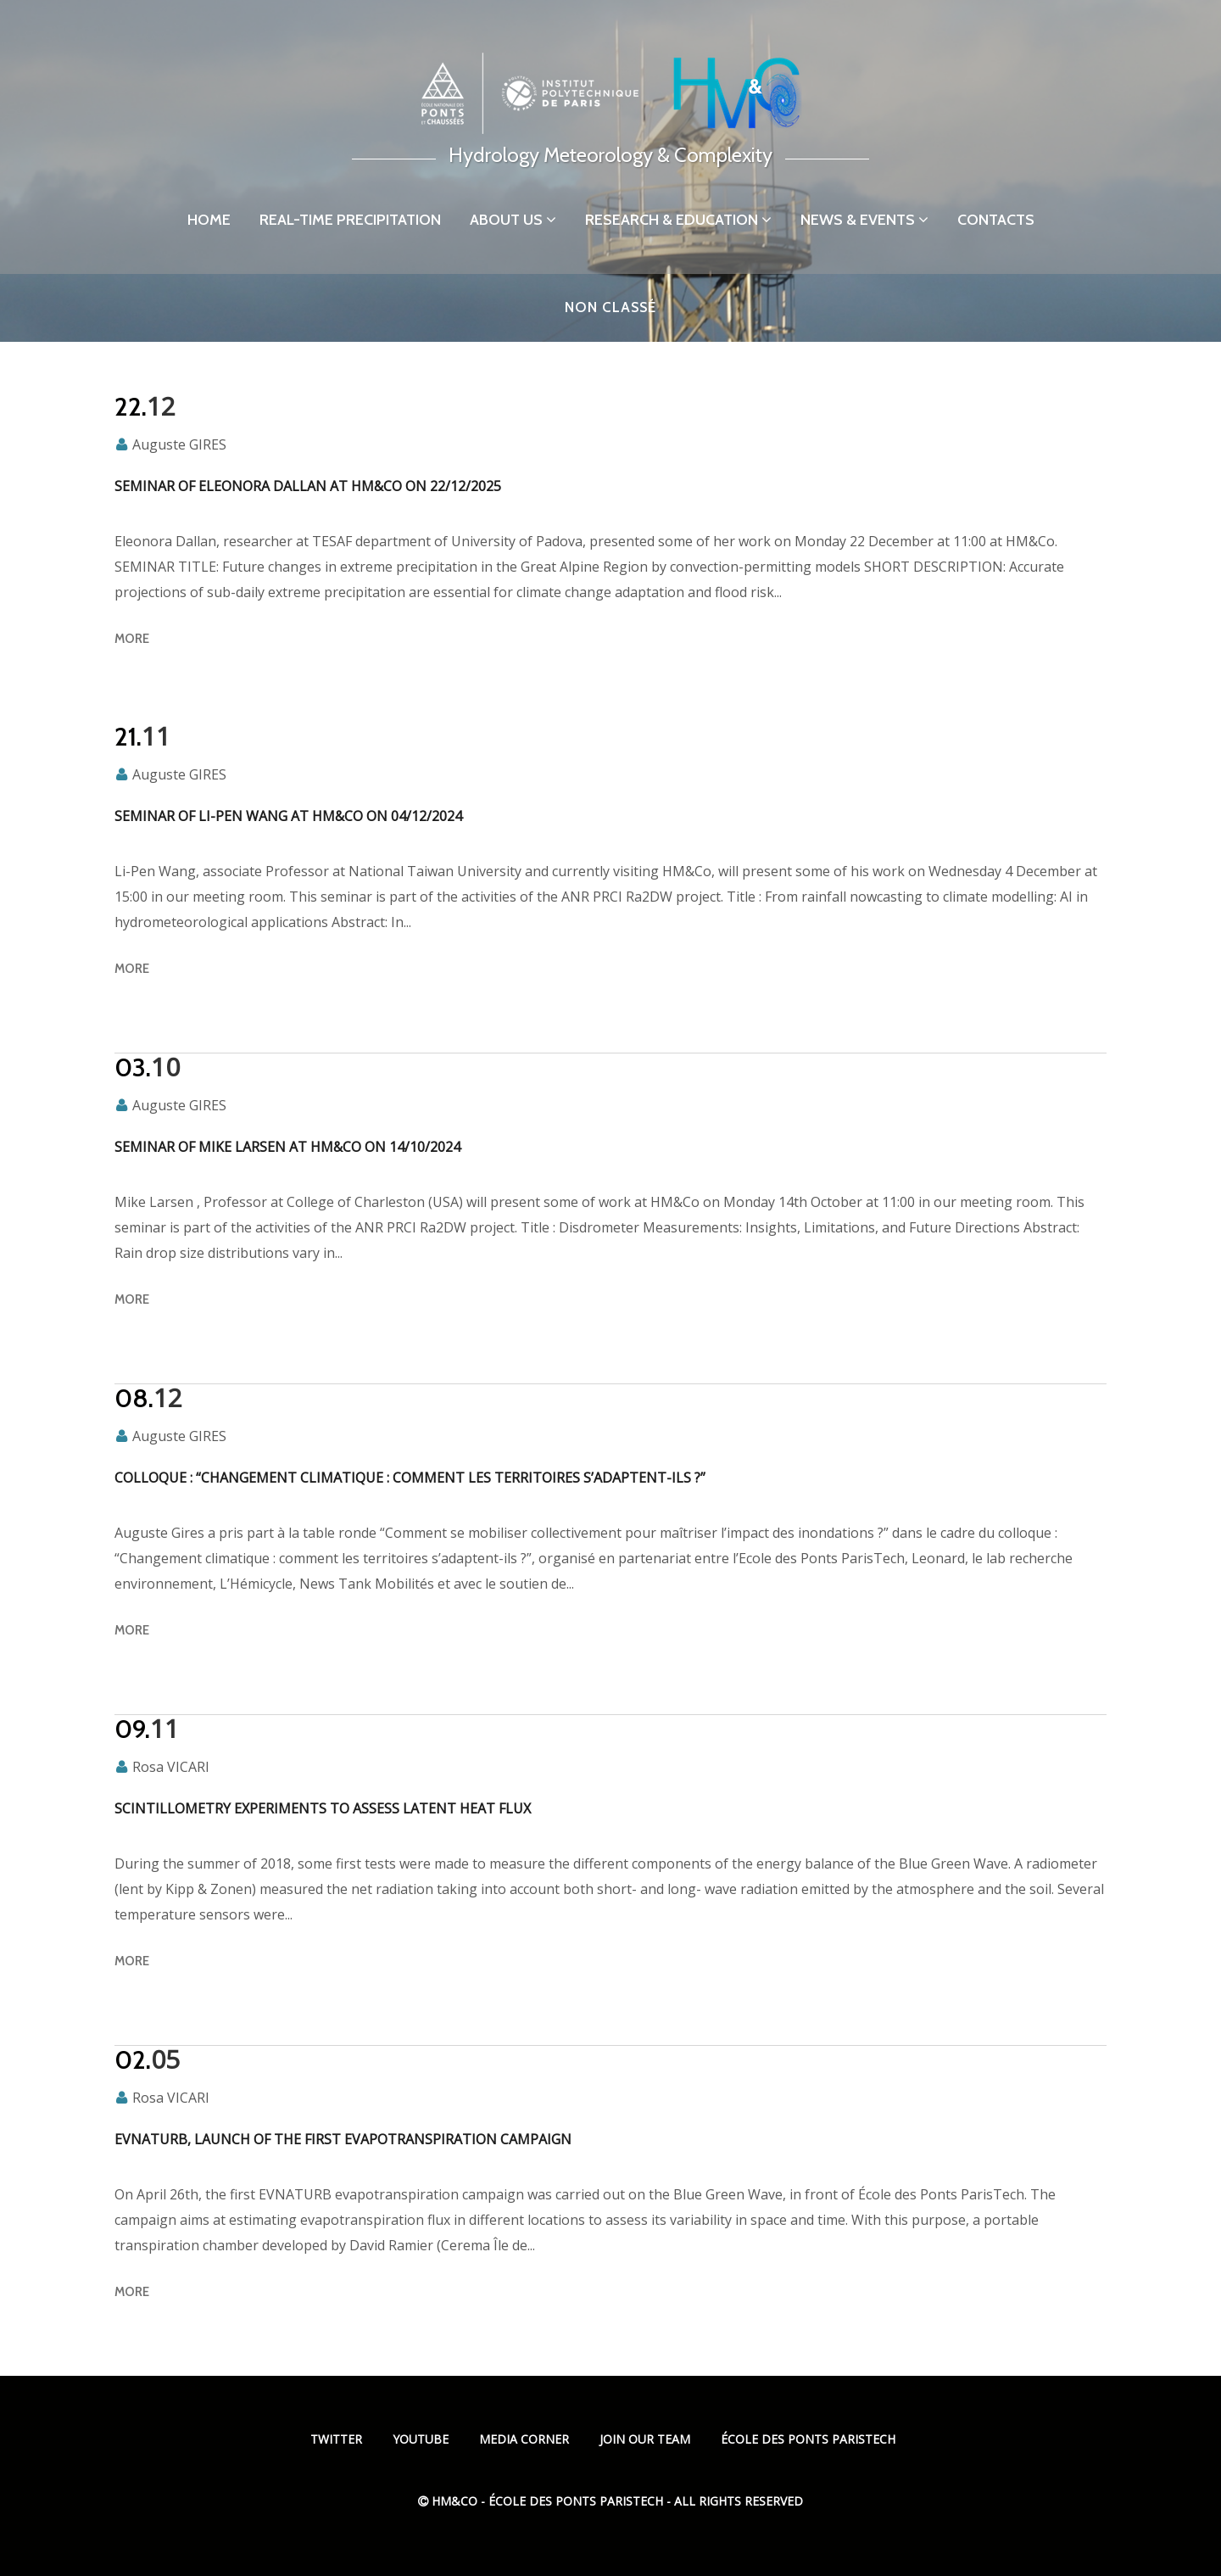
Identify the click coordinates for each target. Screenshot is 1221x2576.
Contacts (995, 219)
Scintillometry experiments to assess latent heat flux (322, 1808)
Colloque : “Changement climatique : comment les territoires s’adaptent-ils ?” (409, 1477)
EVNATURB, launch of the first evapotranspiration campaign (342, 2139)
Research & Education (678, 219)
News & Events (864, 219)
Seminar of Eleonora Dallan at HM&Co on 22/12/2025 (307, 486)
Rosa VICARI (170, 1766)
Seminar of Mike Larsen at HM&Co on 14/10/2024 (287, 1146)
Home (209, 219)
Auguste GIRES (179, 444)
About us (513, 219)
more (131, 638)
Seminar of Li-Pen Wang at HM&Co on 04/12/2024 (288, 816)
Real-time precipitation (350, 219)
